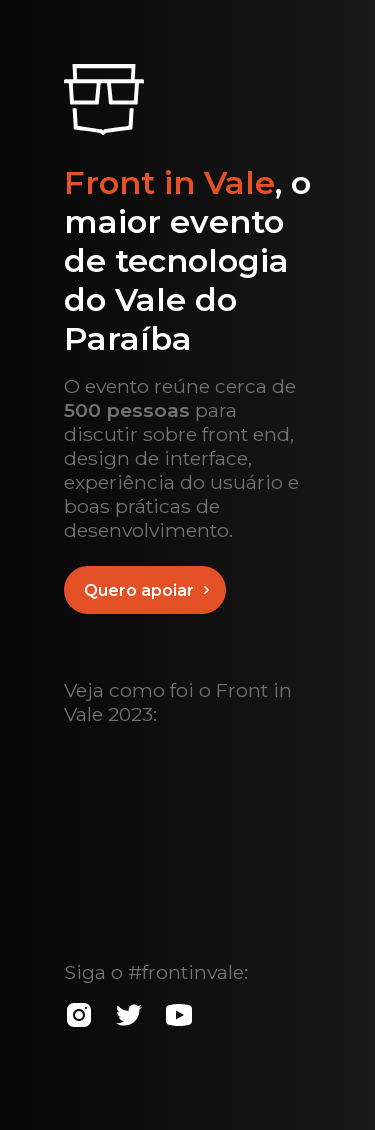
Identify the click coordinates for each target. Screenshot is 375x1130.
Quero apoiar (151, 590)
